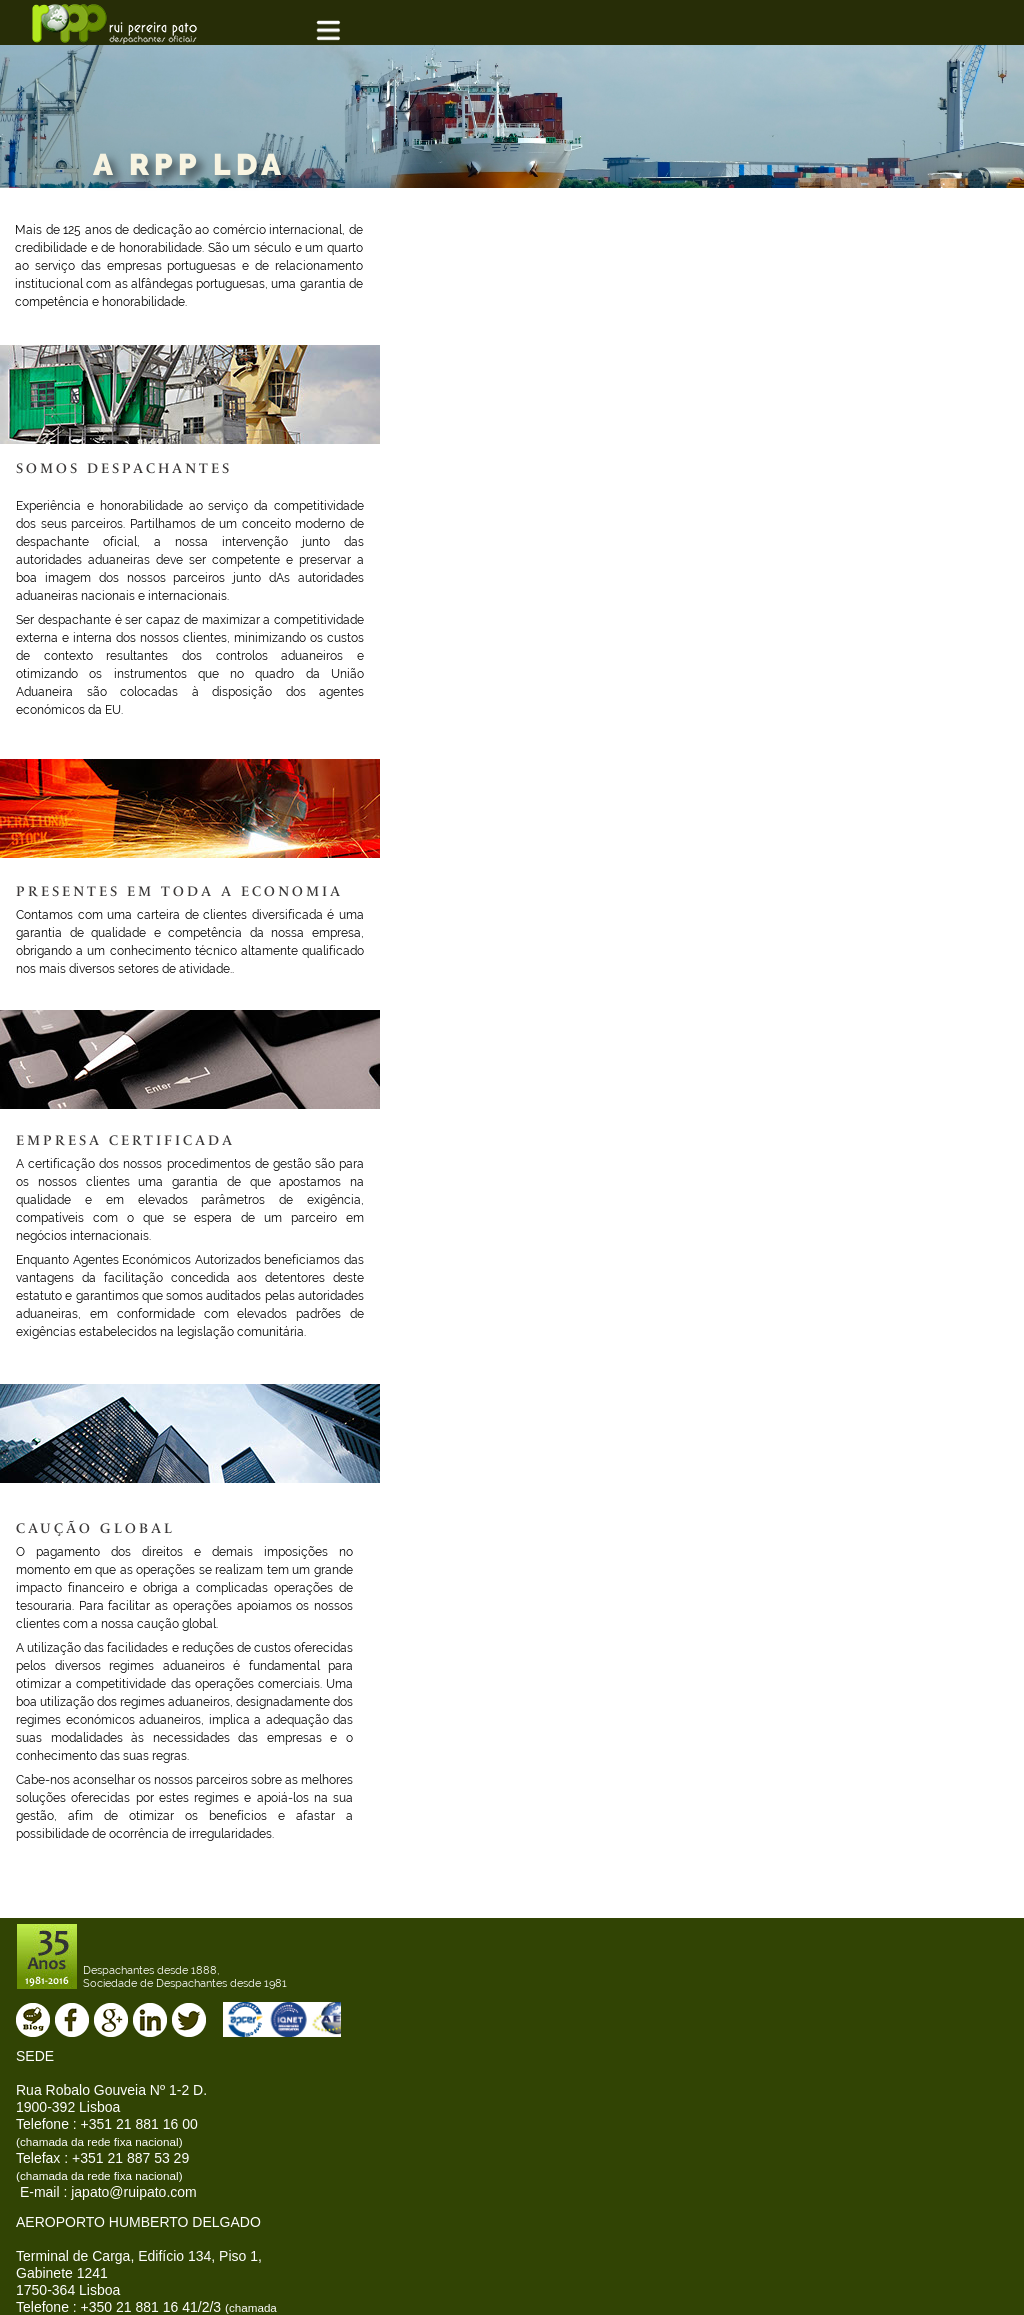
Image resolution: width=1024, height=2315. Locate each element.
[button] (344, 31)
